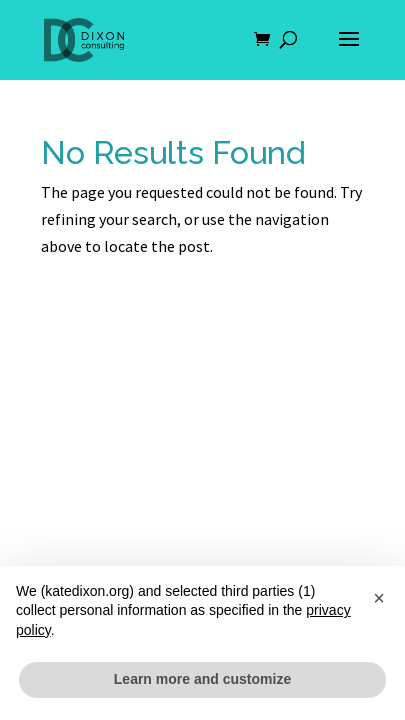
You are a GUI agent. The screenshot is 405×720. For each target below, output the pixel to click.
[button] (379, 598)
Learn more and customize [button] (202, 679)
